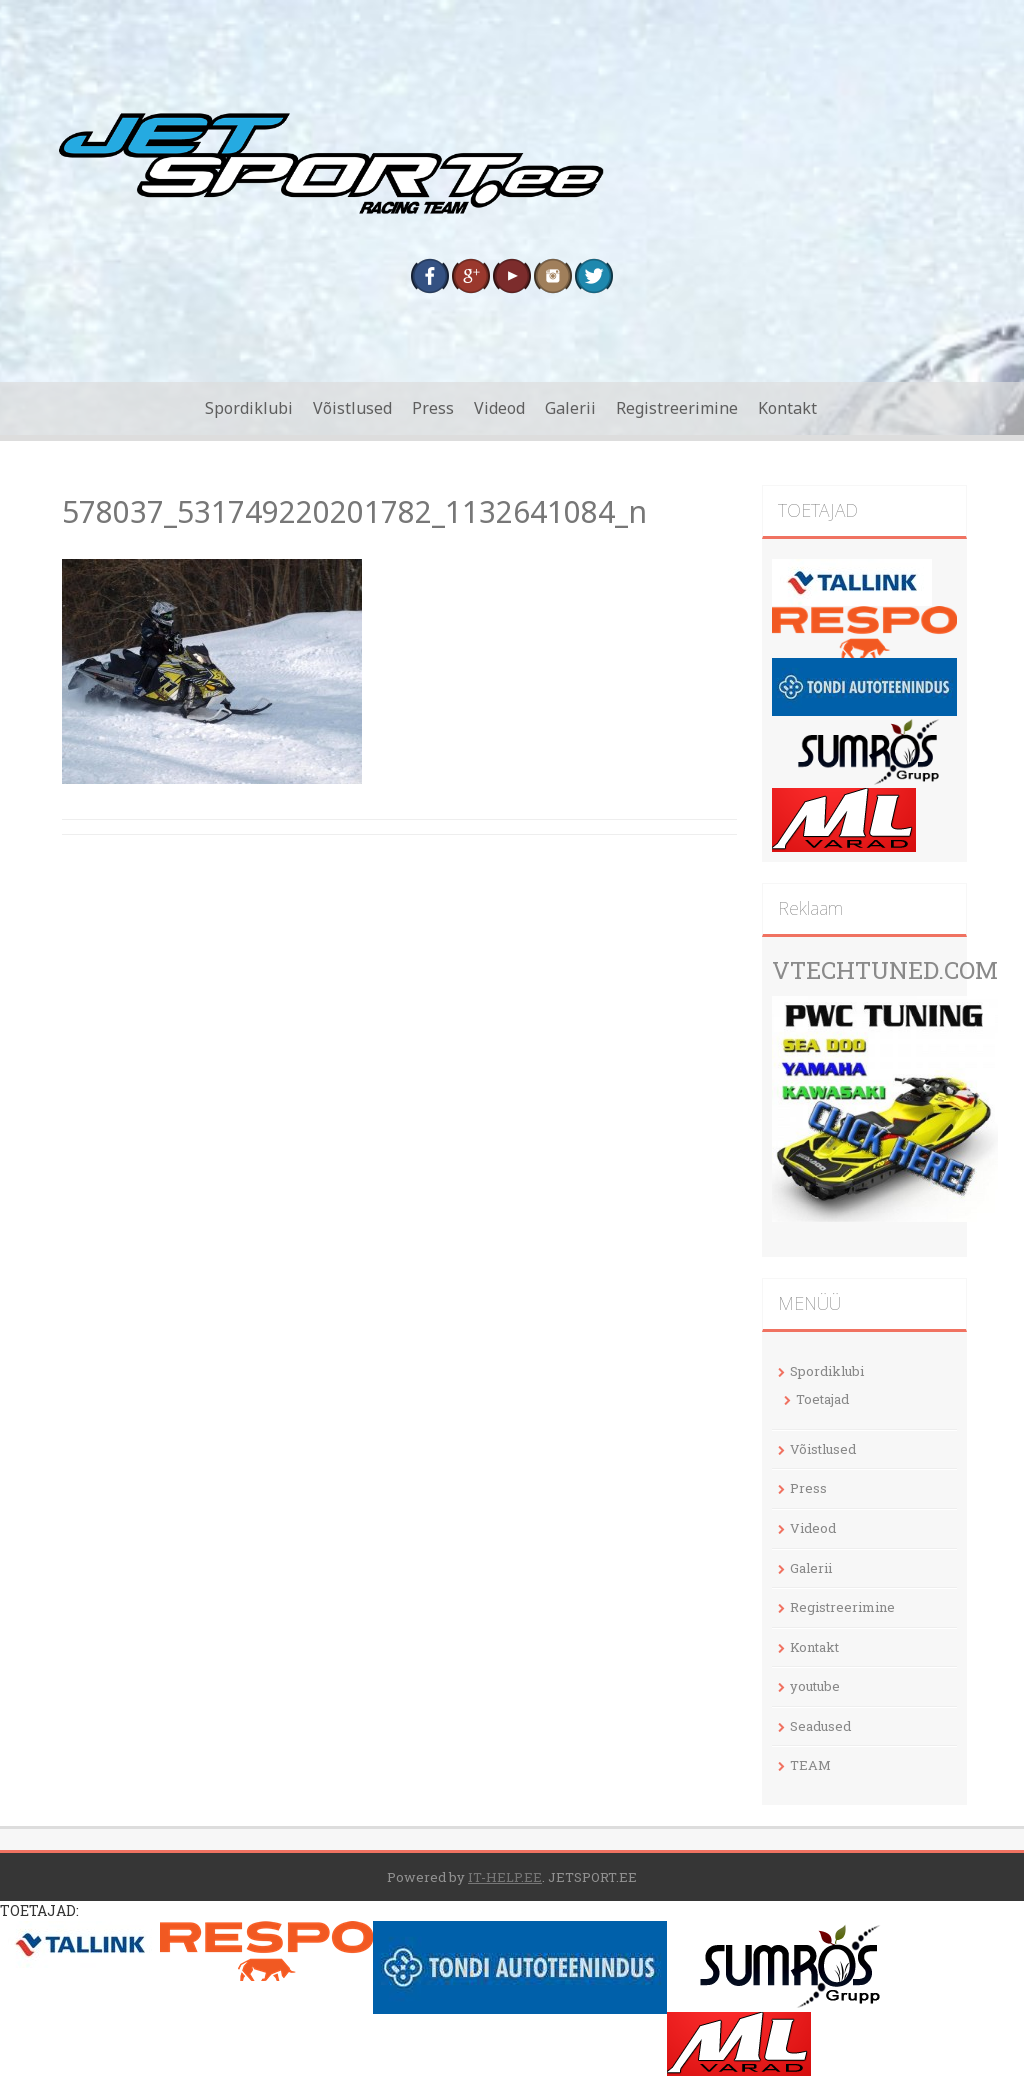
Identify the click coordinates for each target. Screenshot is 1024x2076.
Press (433, 408)
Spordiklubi (249, 408)
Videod (499, 408)
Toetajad (822, 1399)
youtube (815, 1686)
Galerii (570, 408)
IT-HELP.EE (505, 1877)
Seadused (820, 1726)
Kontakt (787, 408)
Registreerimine (677, 408)
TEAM (810, 1765)
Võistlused (352, 408)
